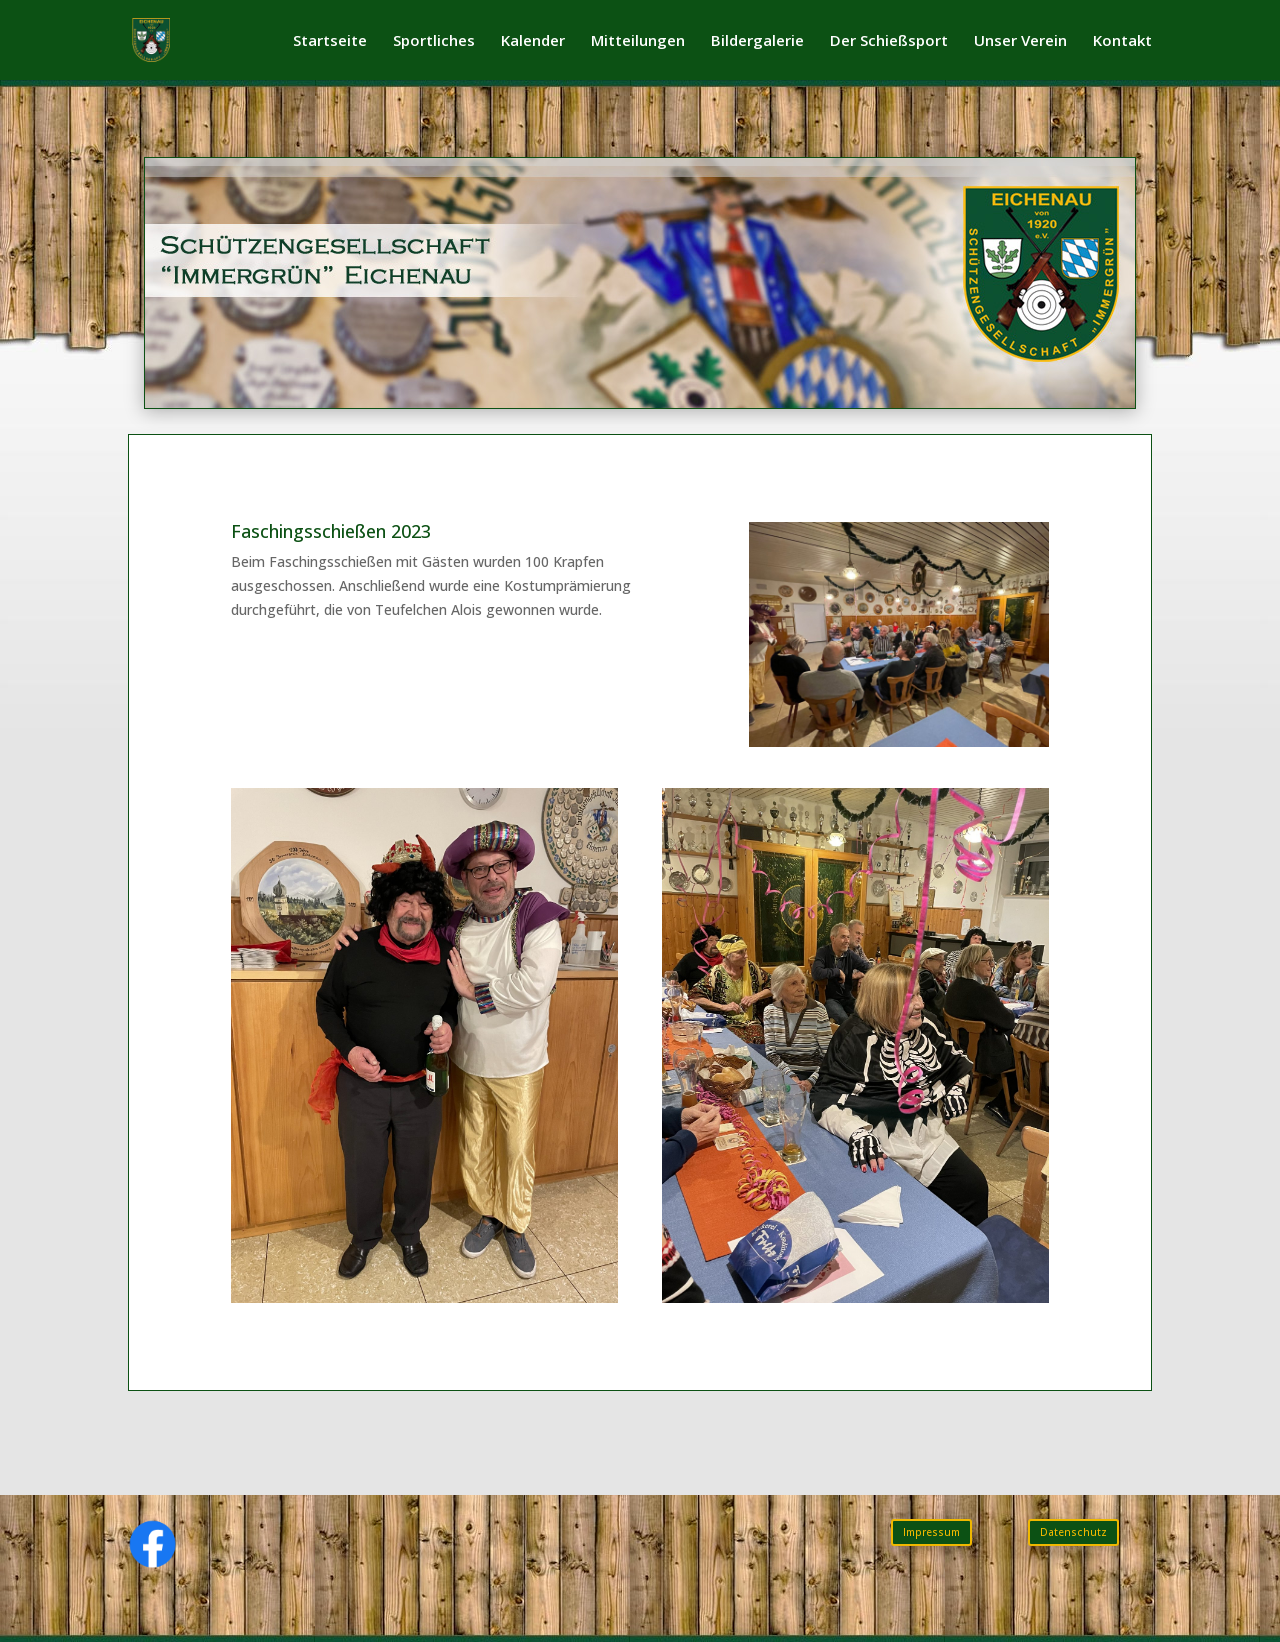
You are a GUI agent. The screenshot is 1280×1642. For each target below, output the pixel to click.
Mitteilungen (638, 41)
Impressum (931, 1532)
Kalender (533, 41)
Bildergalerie (757, 41)
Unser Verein (1020, 41)
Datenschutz (1073, 1532)
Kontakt (1122, 41)
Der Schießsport (889, 41)
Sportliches (434, 41)
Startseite (330, 41)
